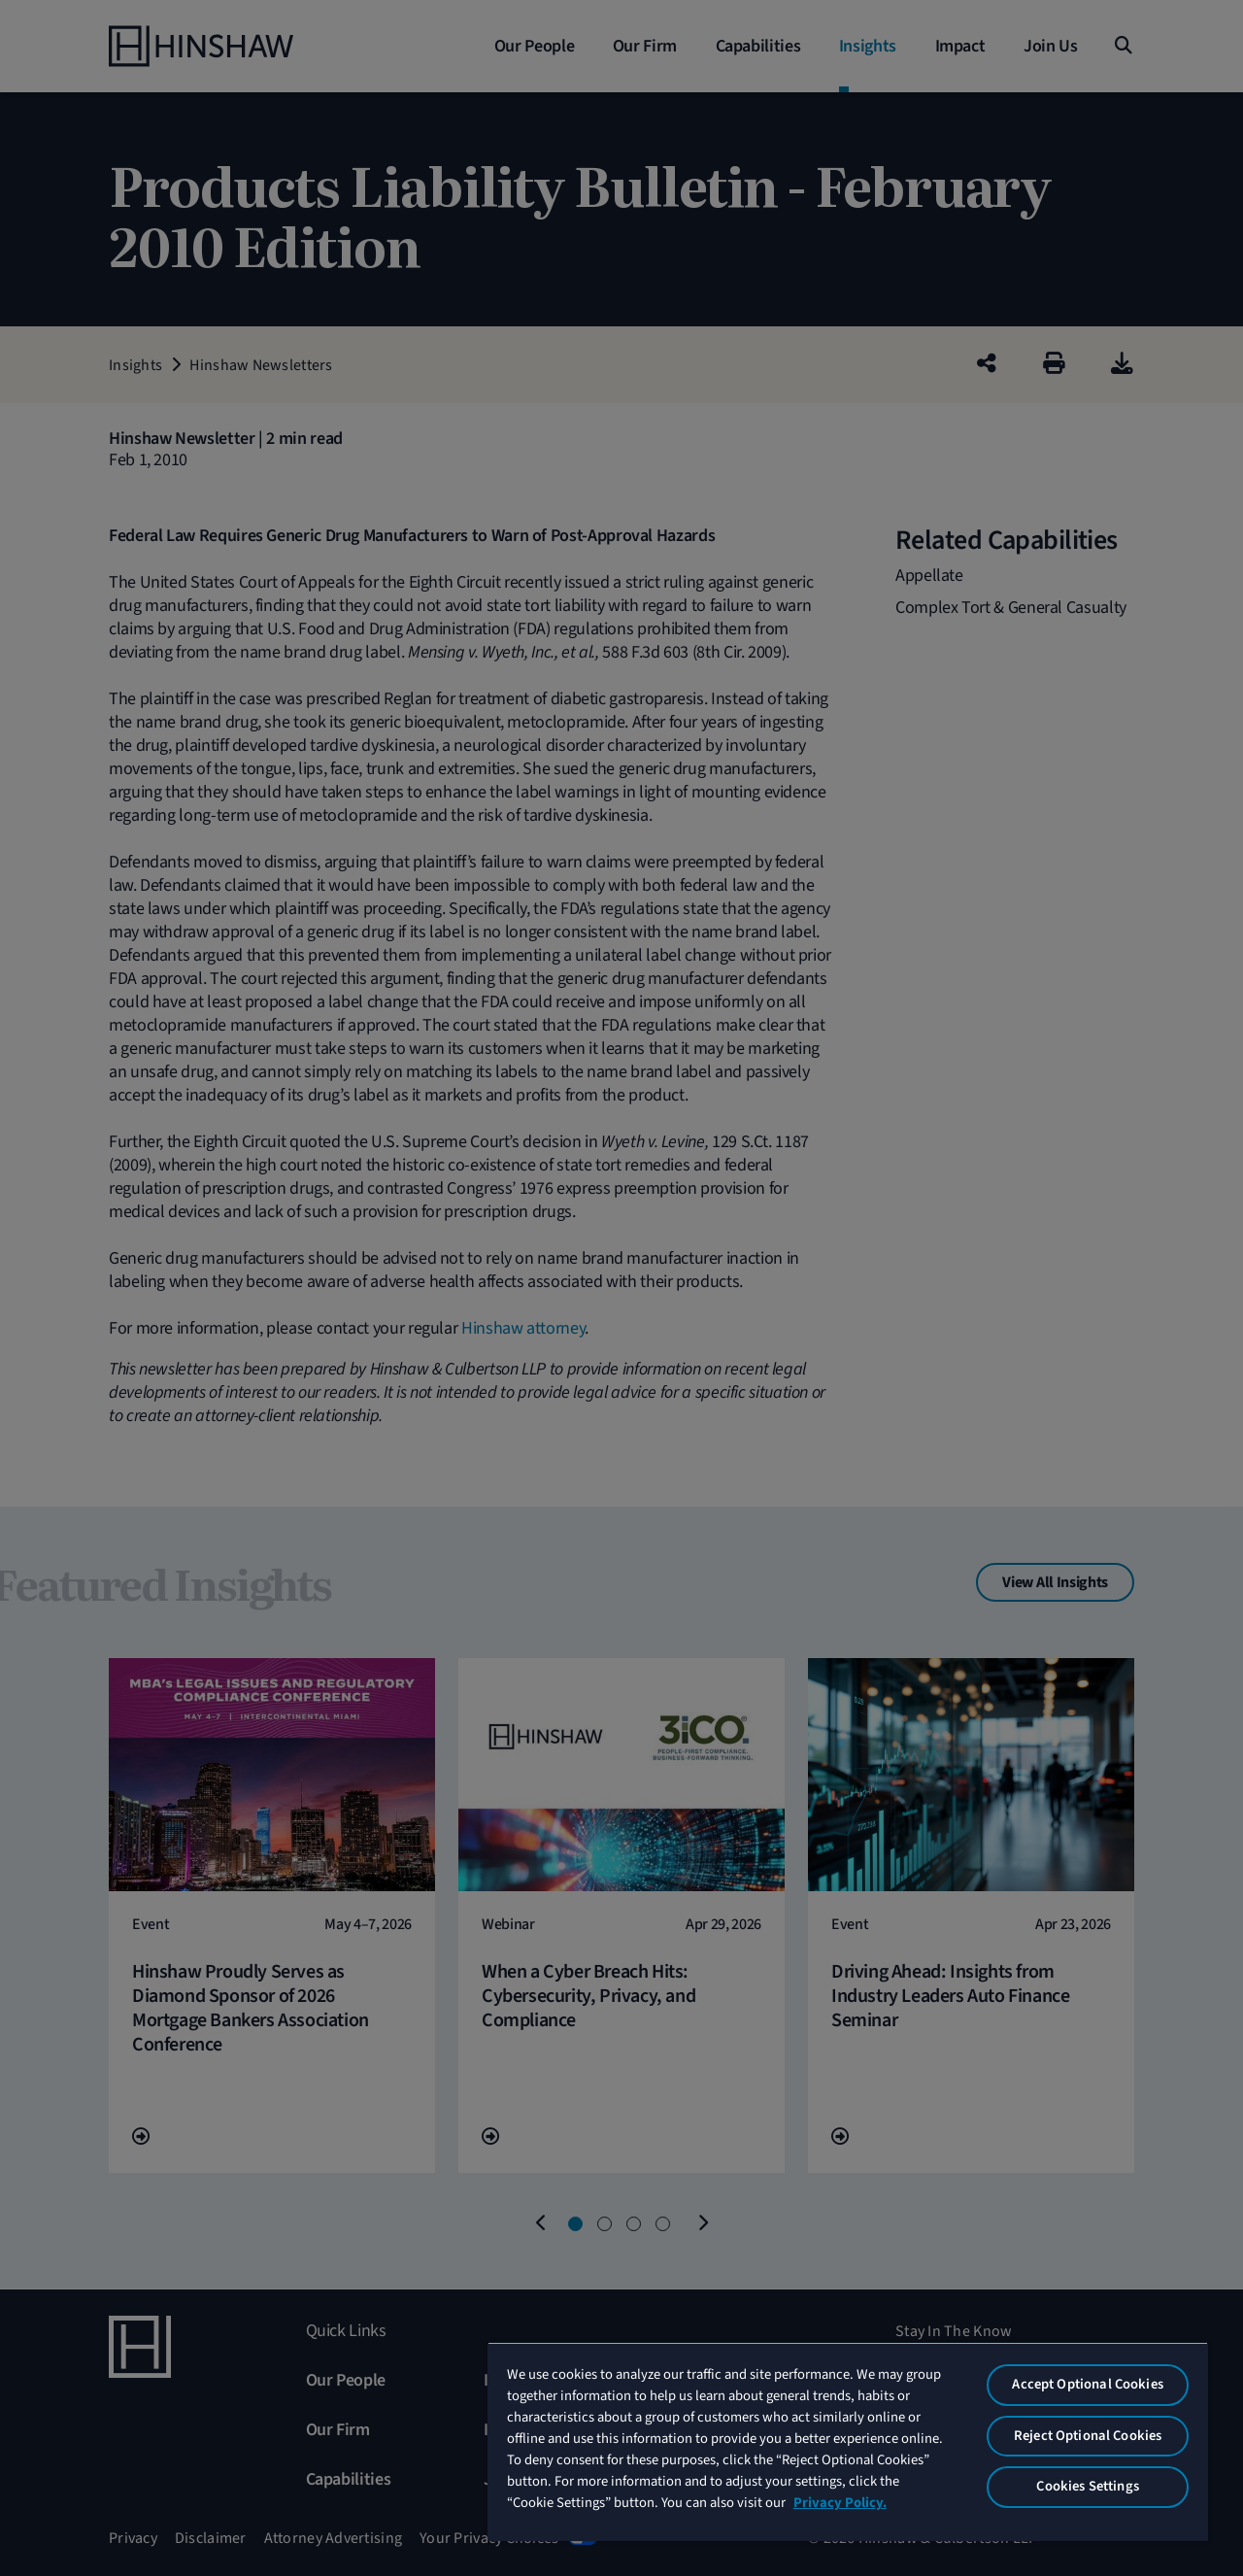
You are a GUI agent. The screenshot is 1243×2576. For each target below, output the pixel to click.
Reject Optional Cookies (1087, 2435)
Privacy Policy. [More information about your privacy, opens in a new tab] (840, 2502)
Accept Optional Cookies (1087, 2384)
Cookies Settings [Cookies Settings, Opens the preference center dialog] (1087, 2486)
